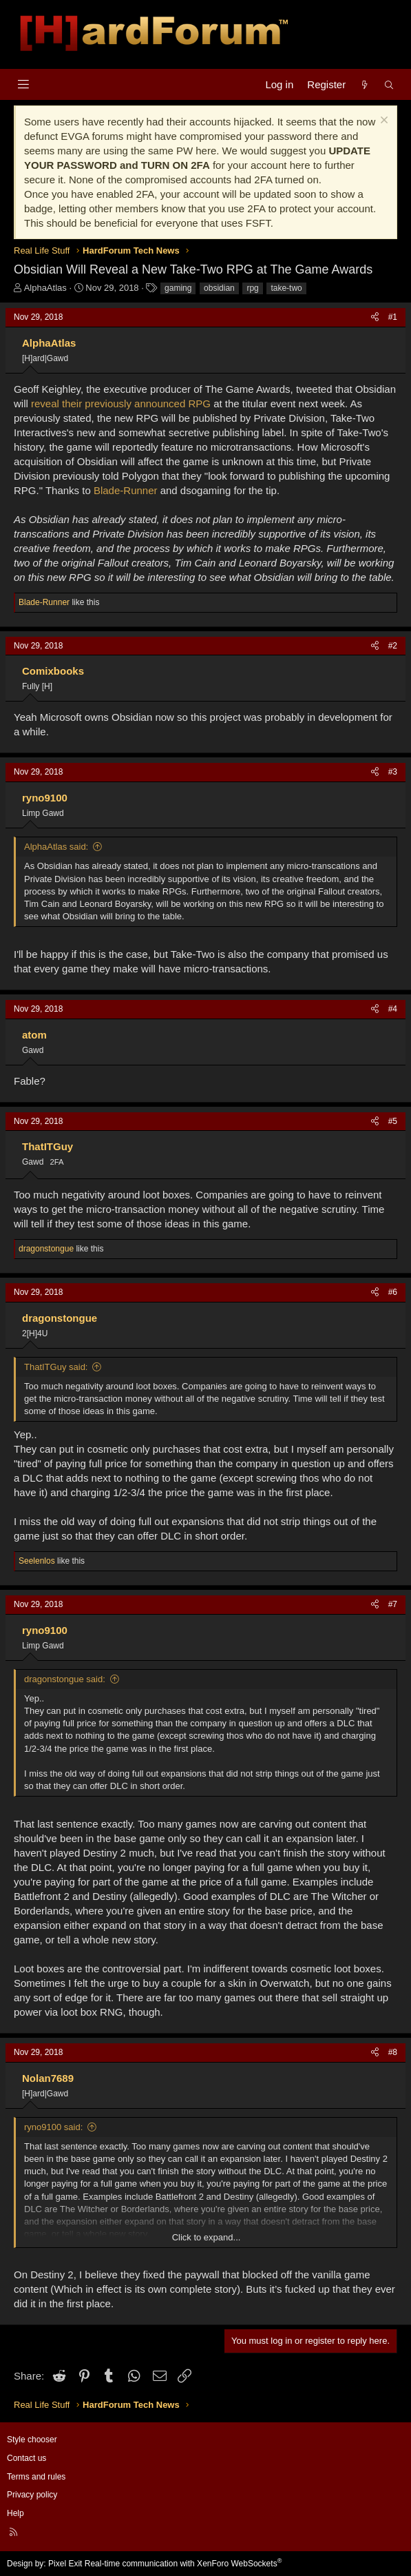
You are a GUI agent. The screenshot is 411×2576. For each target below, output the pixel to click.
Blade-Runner (126, 490)
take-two (286, 288)
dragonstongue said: (64, 1679)
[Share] (374, 317)
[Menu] (23, 84)
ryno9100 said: (53, 2127)
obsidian (219, 288)
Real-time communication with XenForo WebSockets (183, 2563)
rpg (252, 288)
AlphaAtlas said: (56, 846)
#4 (392, 1009)
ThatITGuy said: (55, 1367)
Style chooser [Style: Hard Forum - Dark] (32, 2439)
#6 (392, 1292)
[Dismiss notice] (382, 121)
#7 (392, 1604)
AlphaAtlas (45, 288)
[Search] (389, 84)
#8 (392, 2052)
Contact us (26, 2458)
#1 (392, 317)
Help (15, 2513)
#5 (392, 1121)
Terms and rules (36, 2477)
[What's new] (364, 84)
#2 (392, 646)
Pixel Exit (65, 2563)
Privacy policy (32, 2495)
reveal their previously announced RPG (121, 403)
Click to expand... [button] (206, 2237)
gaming (178, 288)
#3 (392, 772)
